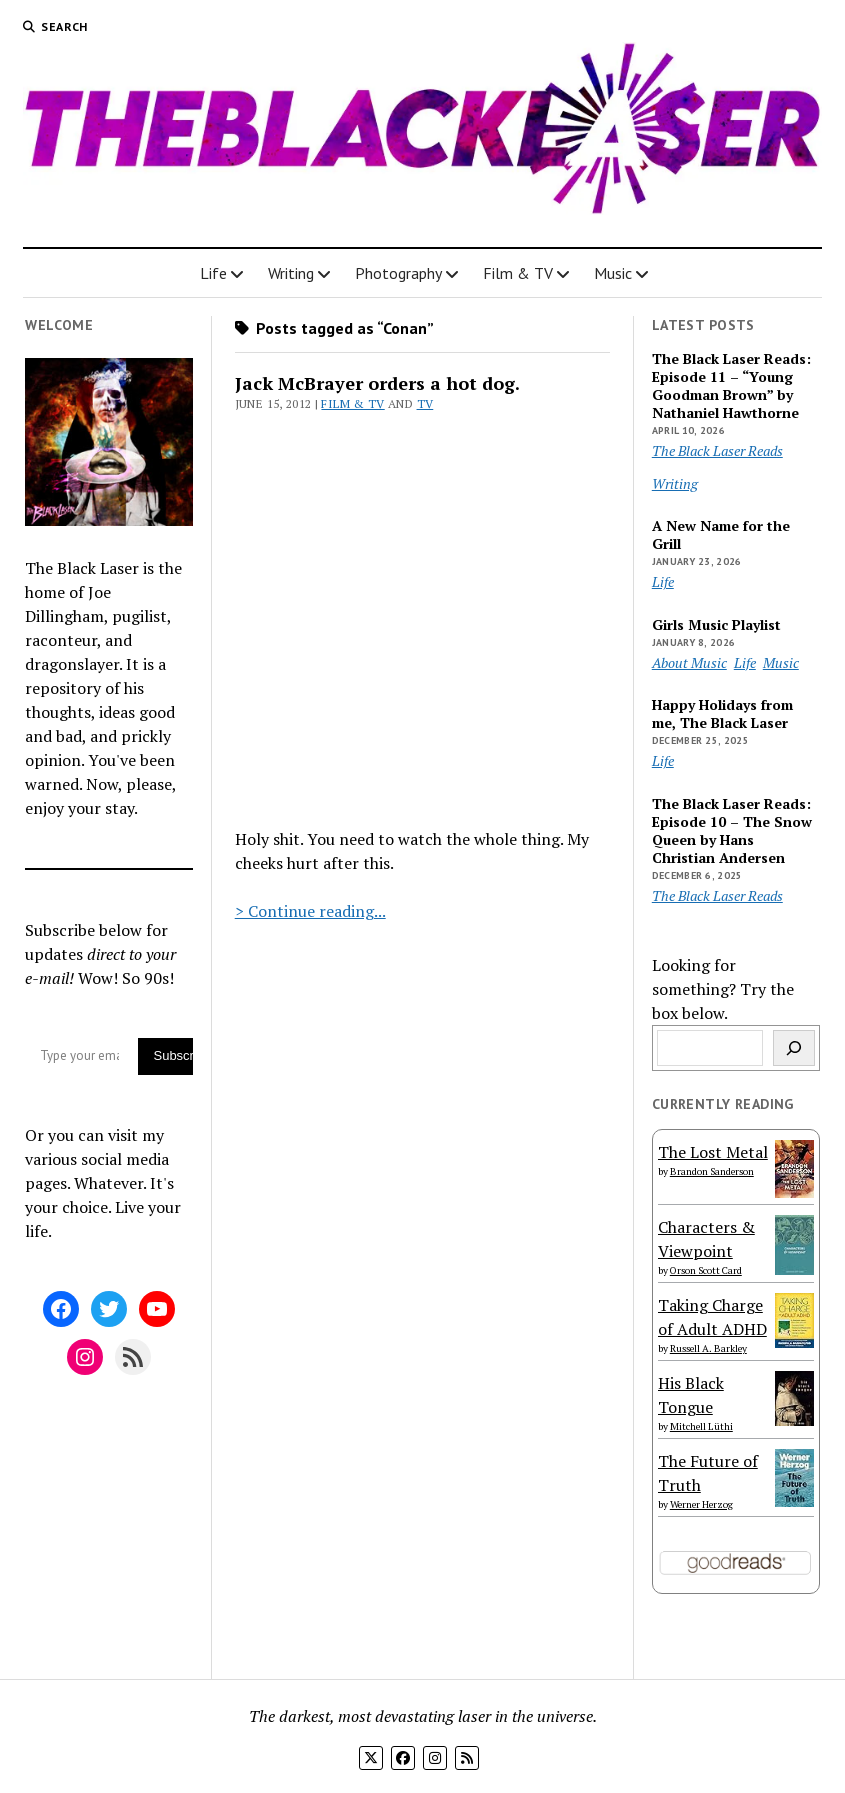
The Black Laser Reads (717, 450)
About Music (689, 662)
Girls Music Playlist (716, 625)
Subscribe (173, 1055)
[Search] (794, 1048)
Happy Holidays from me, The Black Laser (722, 714)
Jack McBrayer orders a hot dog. (377, 383)
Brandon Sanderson (712, 1171)
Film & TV (518, 273)
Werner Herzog (701, 1504)
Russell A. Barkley (708, 1348)
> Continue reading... (310, 911)
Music (613, 273)
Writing (291, 273)
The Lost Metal (713, 1152)
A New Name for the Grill (721, 535)
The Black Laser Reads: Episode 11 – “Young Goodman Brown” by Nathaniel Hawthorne (731, 386)
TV (425, 403)
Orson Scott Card (706, 1270)
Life (213, 273)
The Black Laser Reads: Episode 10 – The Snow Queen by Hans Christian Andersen (732, 831)
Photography (398, 273)
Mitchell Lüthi (701, 1426)
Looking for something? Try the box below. (723, 989)
